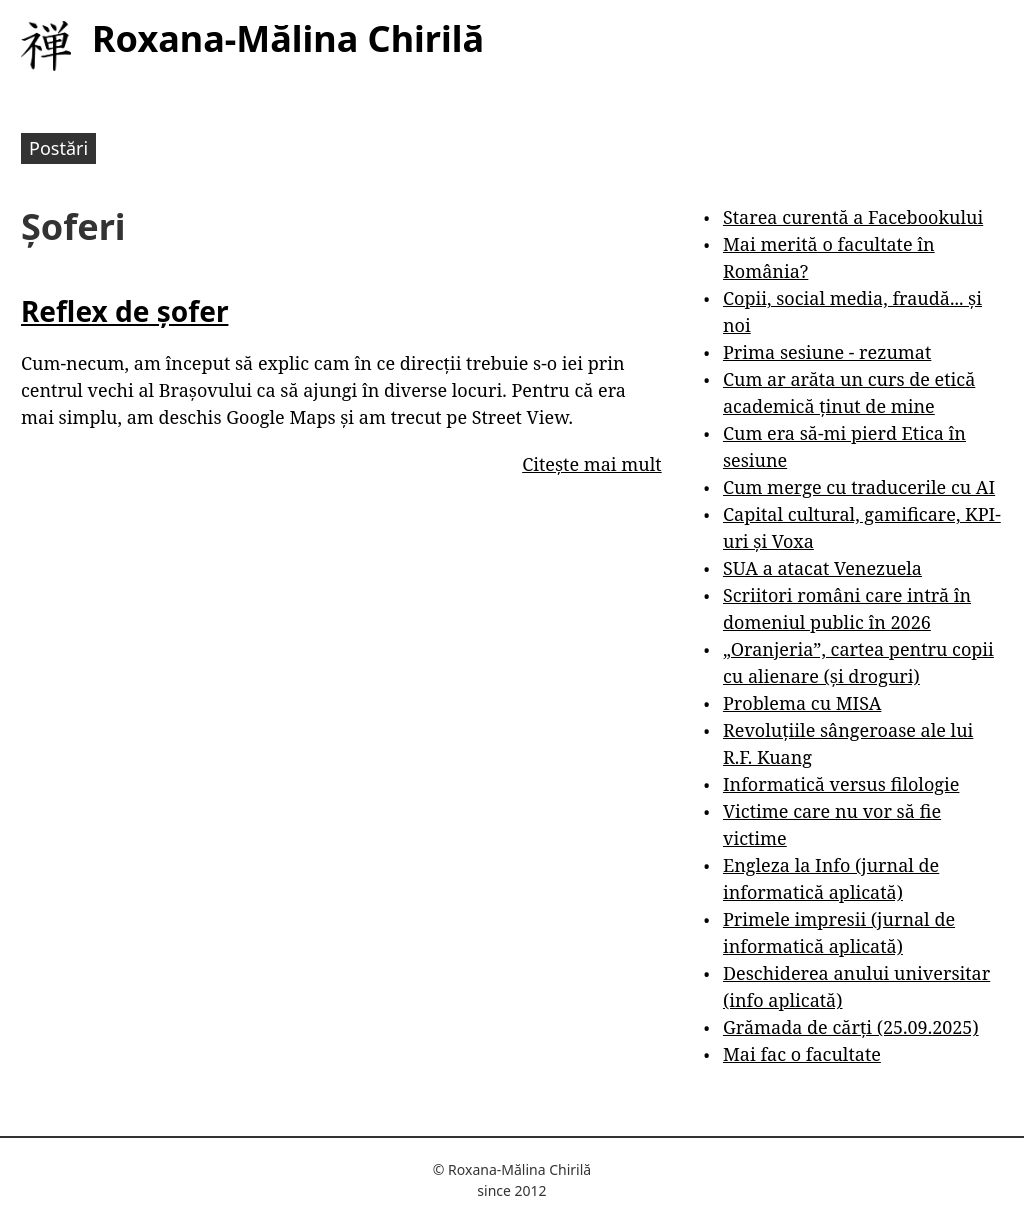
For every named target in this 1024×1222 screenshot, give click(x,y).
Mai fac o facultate (802, 1054)
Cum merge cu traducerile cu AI (859, 487)
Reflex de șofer (124, 311)
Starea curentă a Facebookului (853, 217)
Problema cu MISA (802, 703)
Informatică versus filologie (841, 784)
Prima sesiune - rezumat (827, 352)
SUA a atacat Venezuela (822, 568)
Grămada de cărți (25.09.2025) (851, 1027)
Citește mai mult (591, 464)
